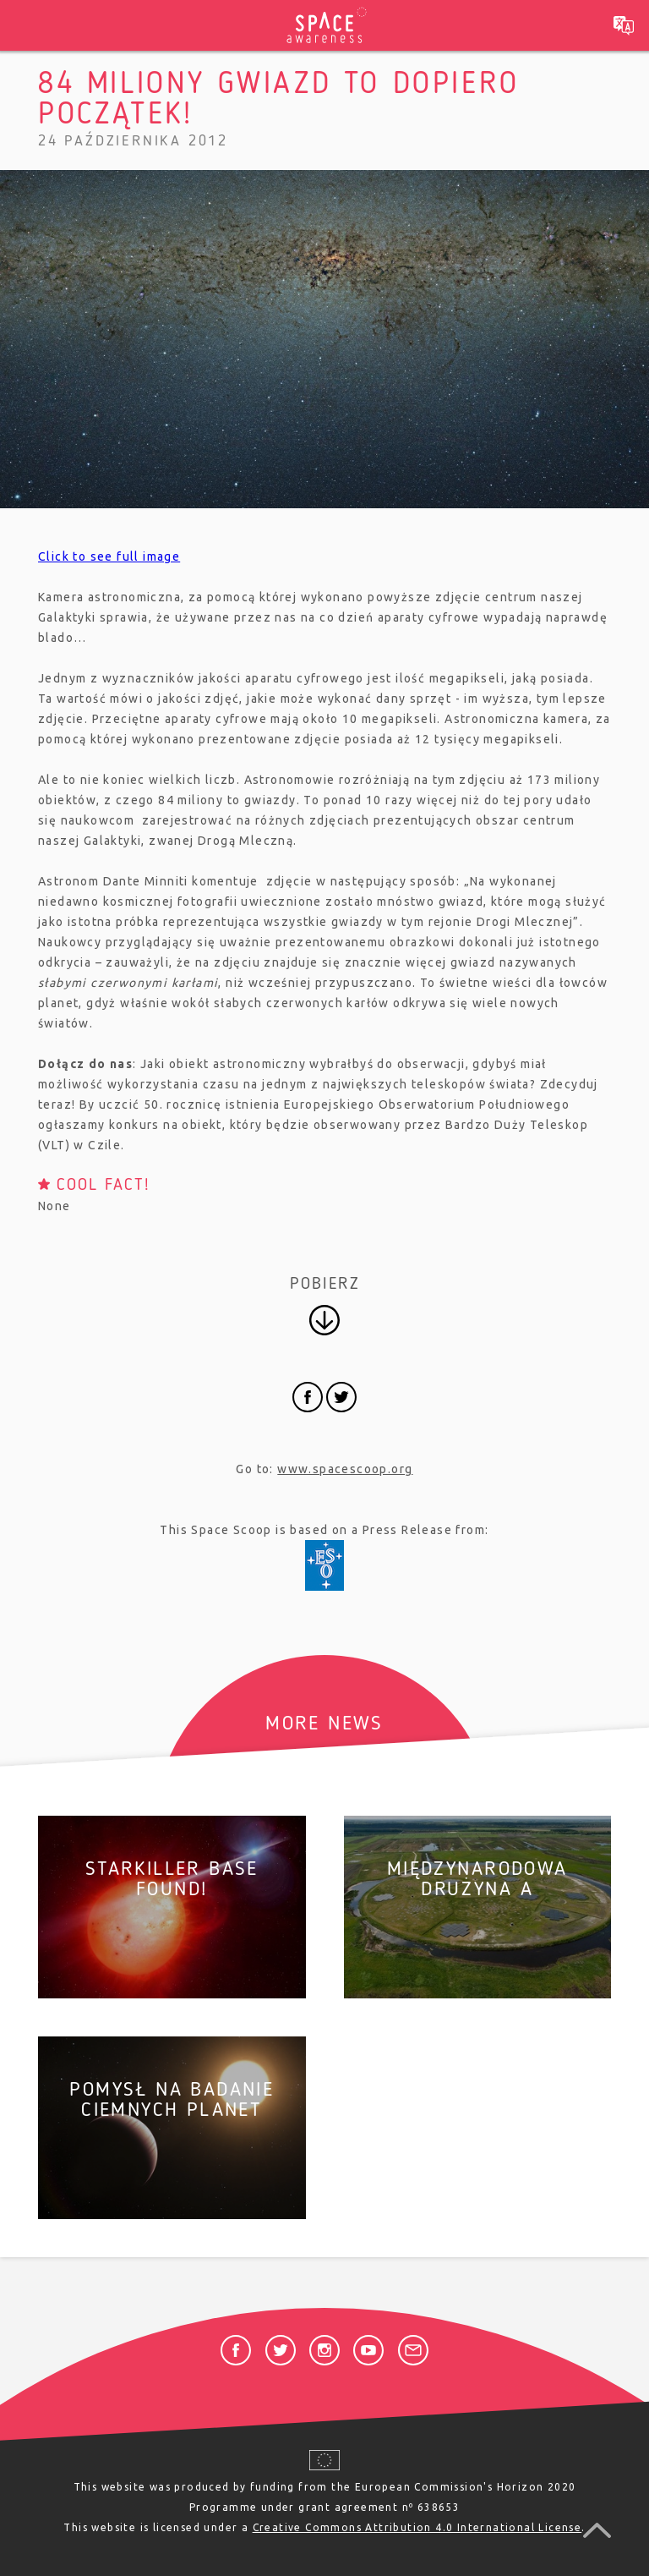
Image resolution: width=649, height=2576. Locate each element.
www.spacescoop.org (344, 1469)
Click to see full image (109, 556)
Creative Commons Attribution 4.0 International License (417, 2527)
